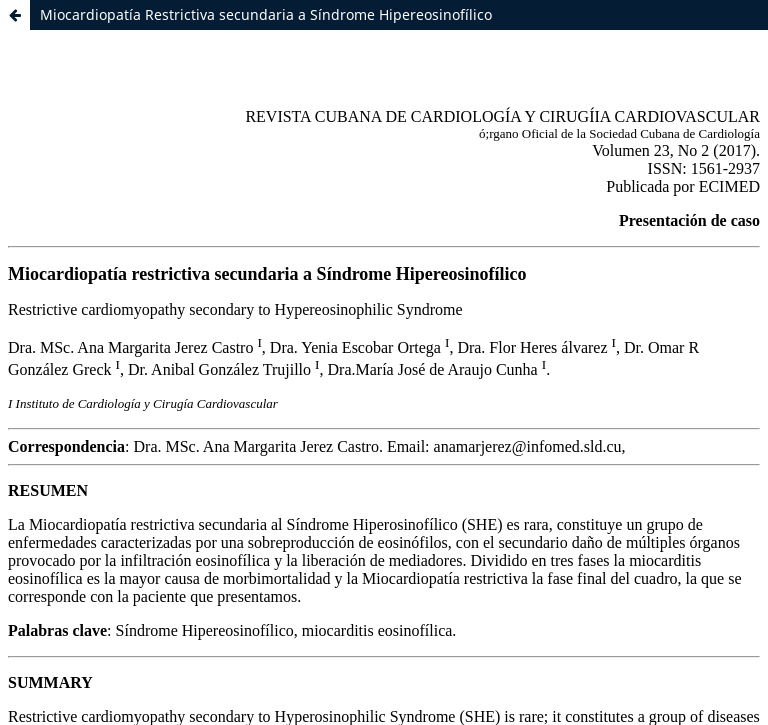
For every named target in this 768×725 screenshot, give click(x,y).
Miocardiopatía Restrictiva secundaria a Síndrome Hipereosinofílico (266, 14)
